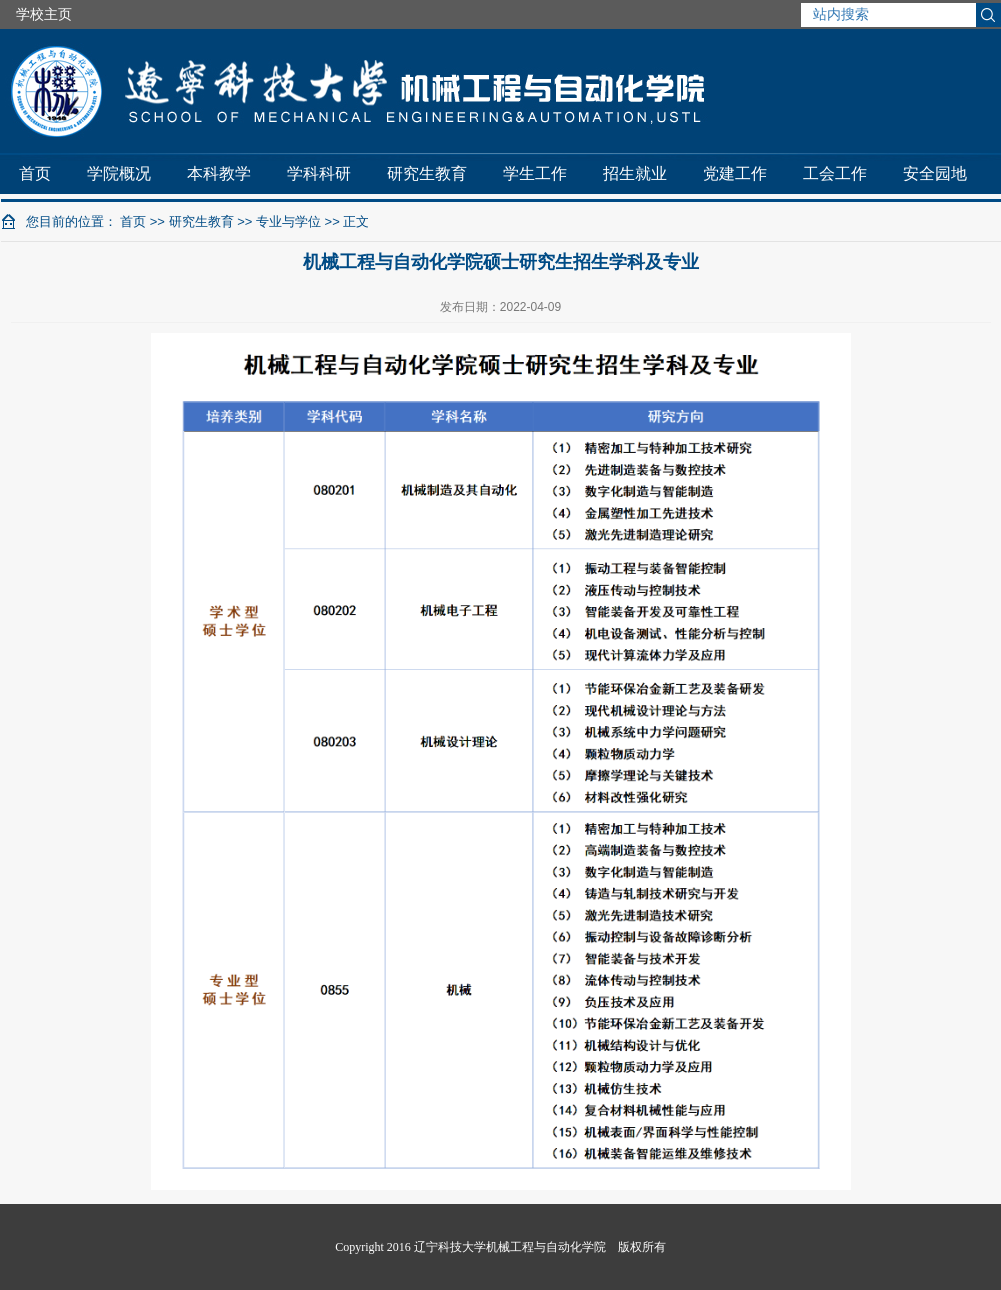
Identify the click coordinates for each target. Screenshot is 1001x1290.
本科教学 (219, 173)
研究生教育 (427, 173)
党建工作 (735, 173)
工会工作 (835, 173)
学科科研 (319, 173)
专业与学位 (288, 221)
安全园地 (935, 173)
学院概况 (119, 173)
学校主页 (44, 14)
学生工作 (535, 173)
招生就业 (635, 173)
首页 (35, 173)
